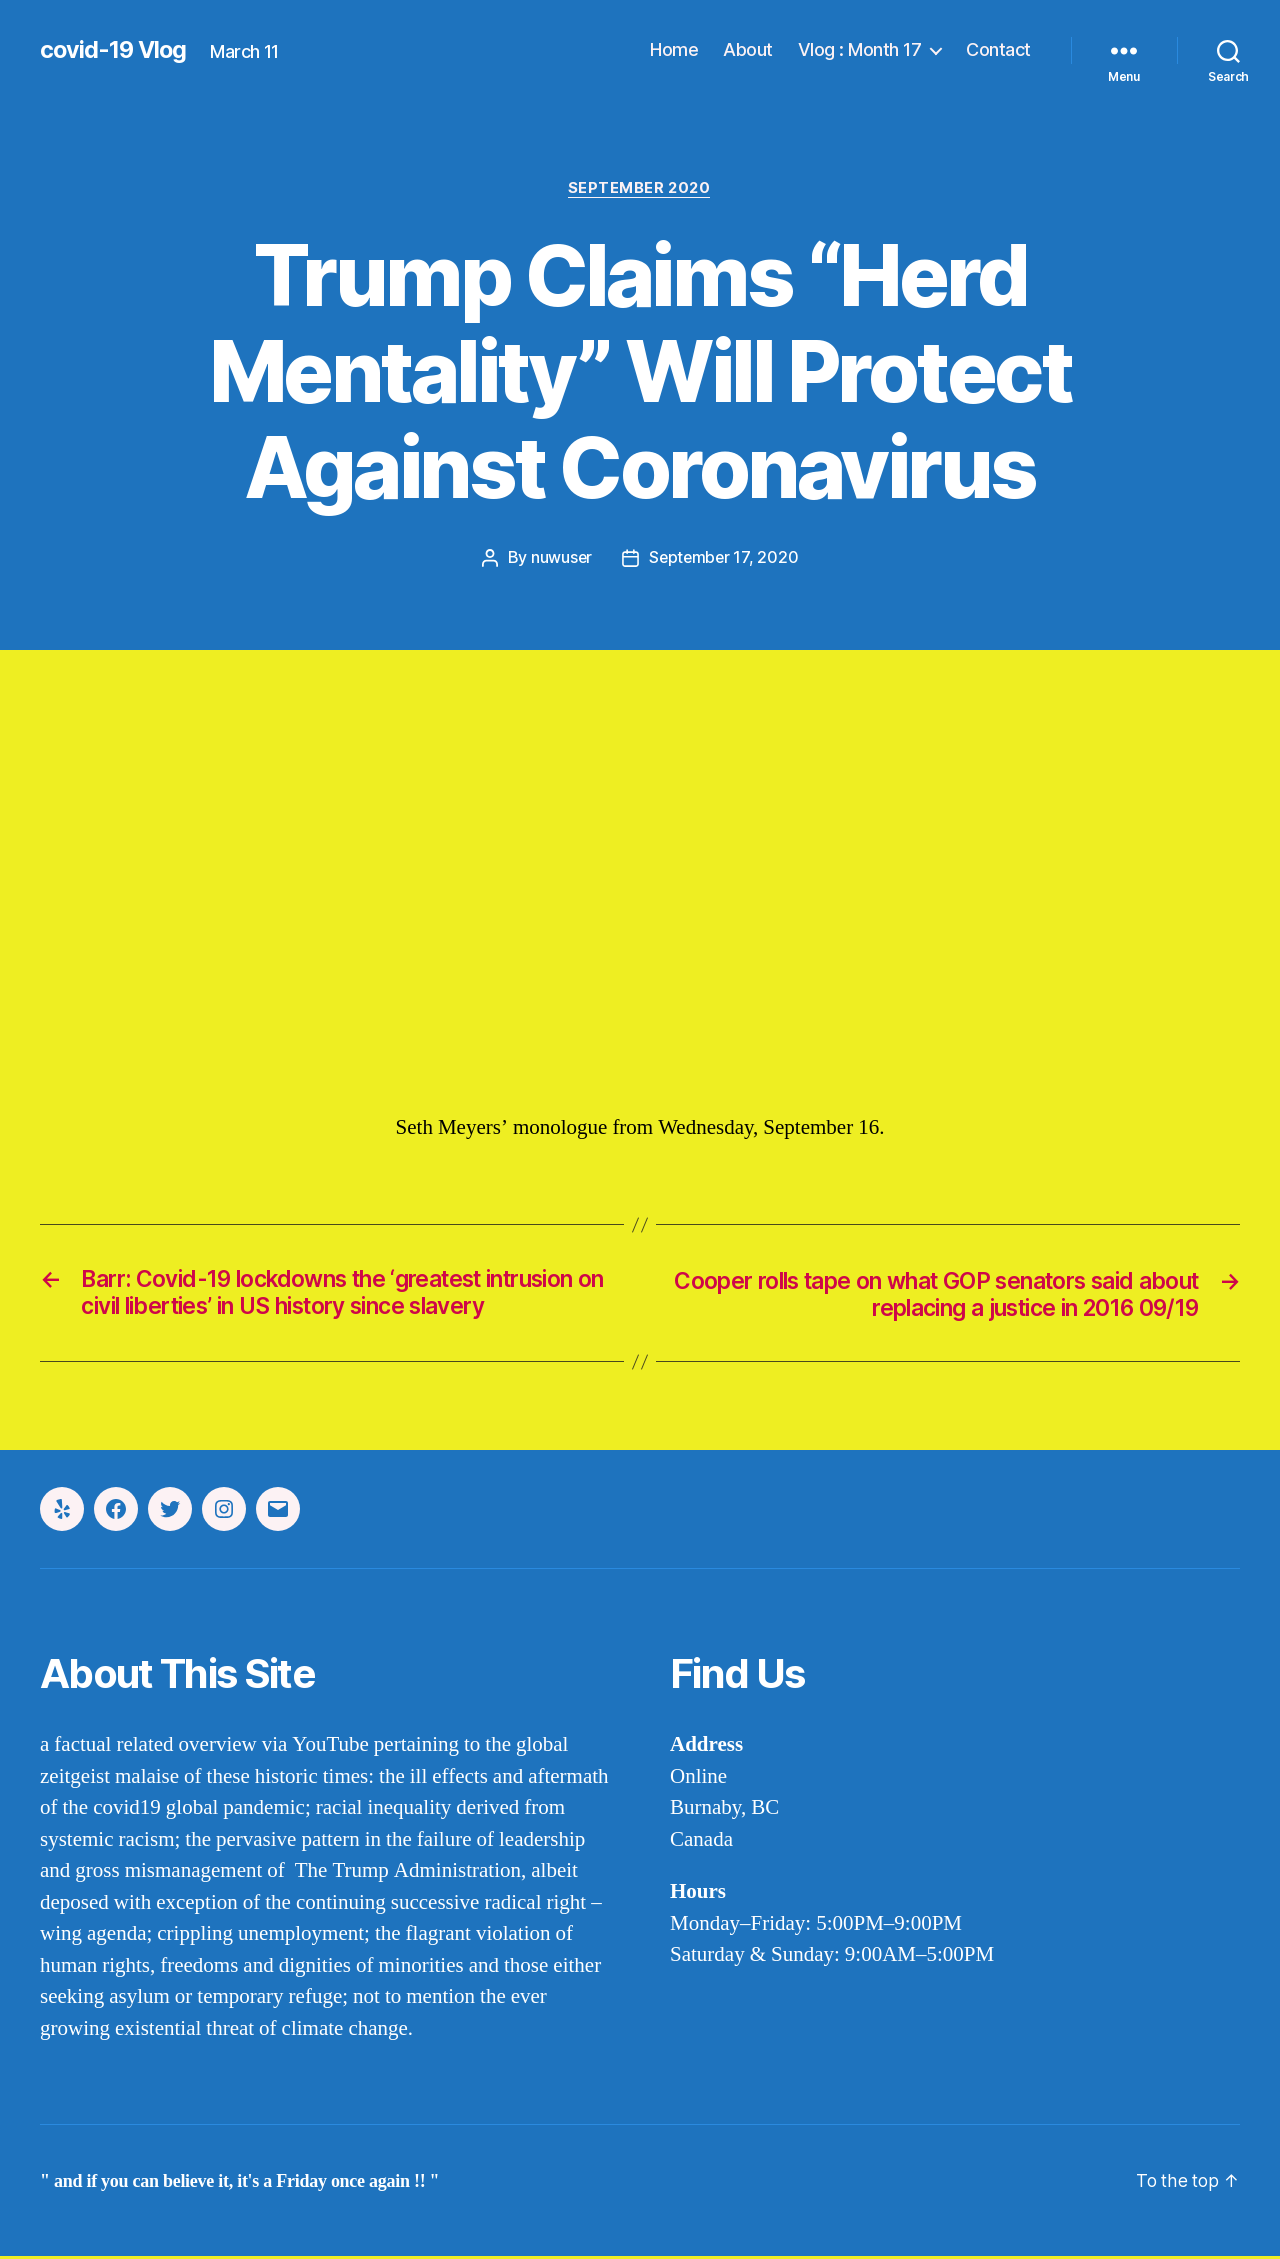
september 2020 (640, 189)
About (748, 49)
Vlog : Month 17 (860, 49)
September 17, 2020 (724, 559)
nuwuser (560, 559)
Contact (998, 49)
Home (674, 49)
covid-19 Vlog (115, 50)
